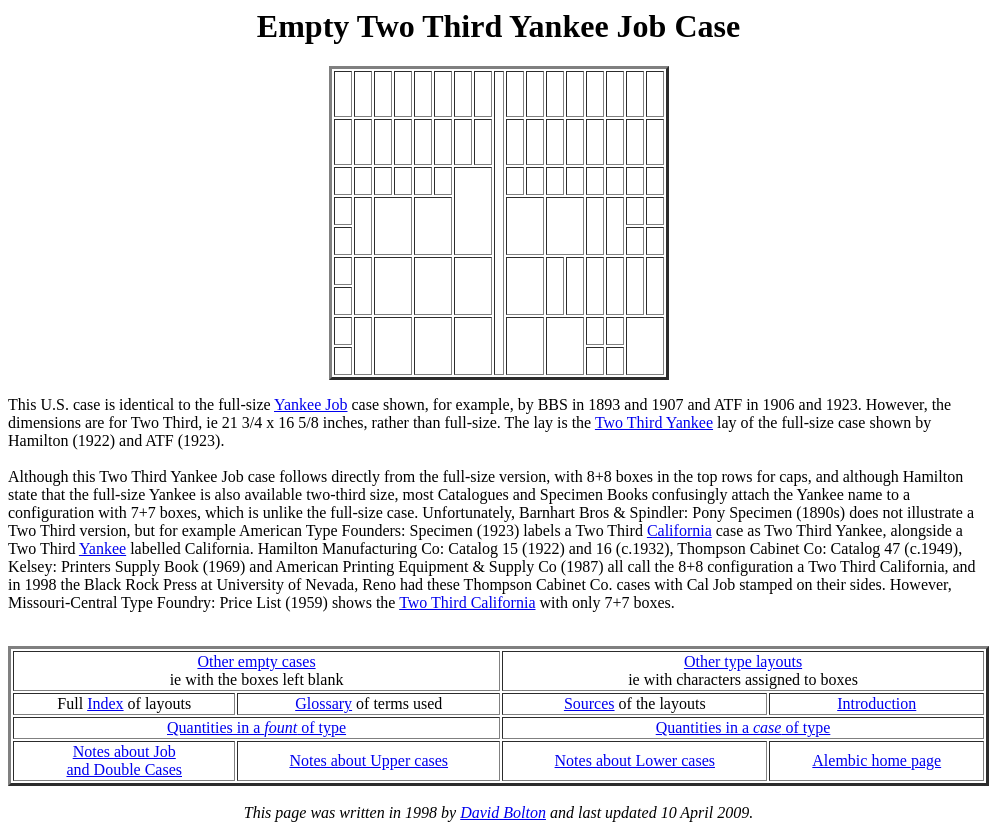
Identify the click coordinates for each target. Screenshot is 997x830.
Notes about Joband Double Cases (124, 760)
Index (105, 703)
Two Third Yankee (654, 422)
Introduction (876, 703)
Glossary (323, 703)
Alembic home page (876, 760)
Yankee (102, 548)
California (679, 530)
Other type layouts (743, 661)
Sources (589, 703)
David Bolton (503, 812)
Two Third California (467, 602)
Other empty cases (256, 661)
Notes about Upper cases (368, 760)
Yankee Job (310, 404)
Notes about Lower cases (635, 760)
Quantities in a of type (256, 727)
